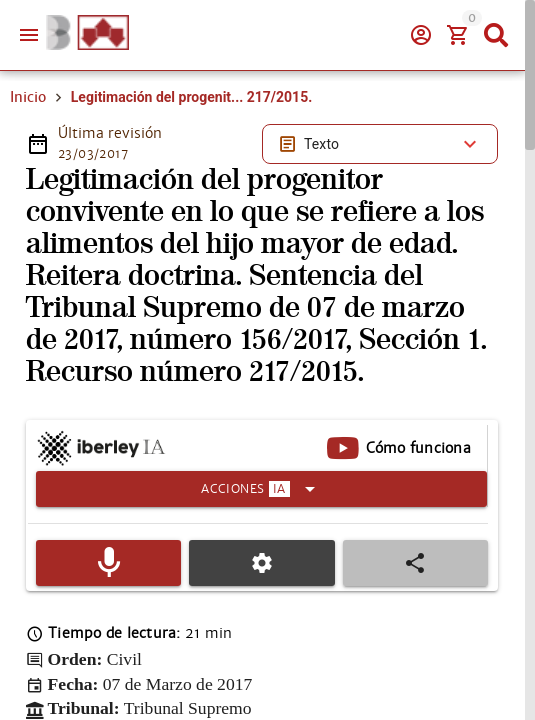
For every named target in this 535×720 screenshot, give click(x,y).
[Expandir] (261, 489)
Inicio (28, 97)
